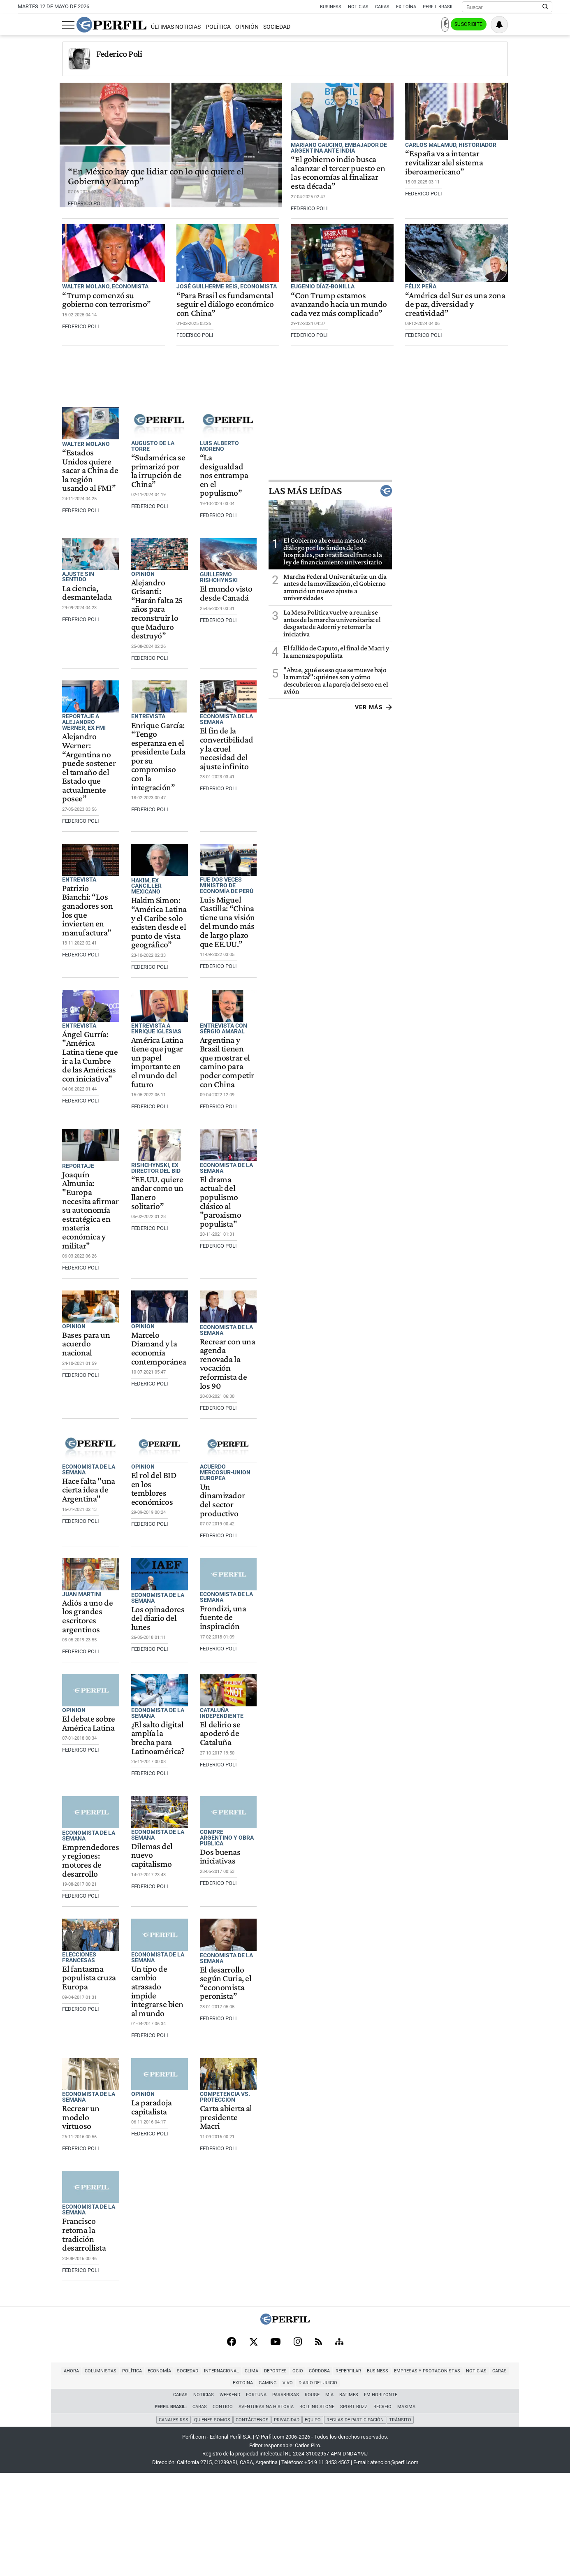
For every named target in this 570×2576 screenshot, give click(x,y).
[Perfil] (285, 2437)
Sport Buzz (354, 2510)
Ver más (533, 741)
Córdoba (264, 2487)
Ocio (242, 2487)
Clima (196, 2487)
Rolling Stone (316, 2510)
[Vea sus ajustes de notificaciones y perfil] (543, 24)
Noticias (358, 6)
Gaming (492, 2487)
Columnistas (45, 2487)
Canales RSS (173, 2523)
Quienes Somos (211, 2523)
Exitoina (467, 2487)
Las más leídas (490, 524)
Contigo (223, 2510)
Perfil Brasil (438, 6)
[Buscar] (504, 7)
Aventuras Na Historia (266, 2510)
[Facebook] (231, 2456)
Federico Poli (74, 54)
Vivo (512, 2487)
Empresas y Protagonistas (372, 2487)
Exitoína (406, 6)
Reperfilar (293, 2487)
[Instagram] (298, 2457)
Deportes (220, 2487)
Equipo (313, 2523)
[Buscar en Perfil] (545, 7)
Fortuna (256, 2499)
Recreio (382, 2510)
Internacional (166, 2487)
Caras (382, 6)
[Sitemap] (339, 2457)
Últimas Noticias (131, 26)
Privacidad (286, 2523)
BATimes (348, 2499)
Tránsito (401, 2523)
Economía (104, 2487)
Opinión (202, 26)
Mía (329, 2499)
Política (173, 26)
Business (330, 6)
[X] (253, 2457)
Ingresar (470, 25)
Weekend (230, 2499)
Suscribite (510, 25)
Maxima (406, 2510)
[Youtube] (275, 2456)
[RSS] (318, 2456)
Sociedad (232, 26)
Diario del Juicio (542, 2487)
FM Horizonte (380, 2499)
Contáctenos (251, 2523)
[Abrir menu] (24, 25)
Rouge (312, 2499)
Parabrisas (285, 2499)
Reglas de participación (355, 2523)
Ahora (16, 2487)
